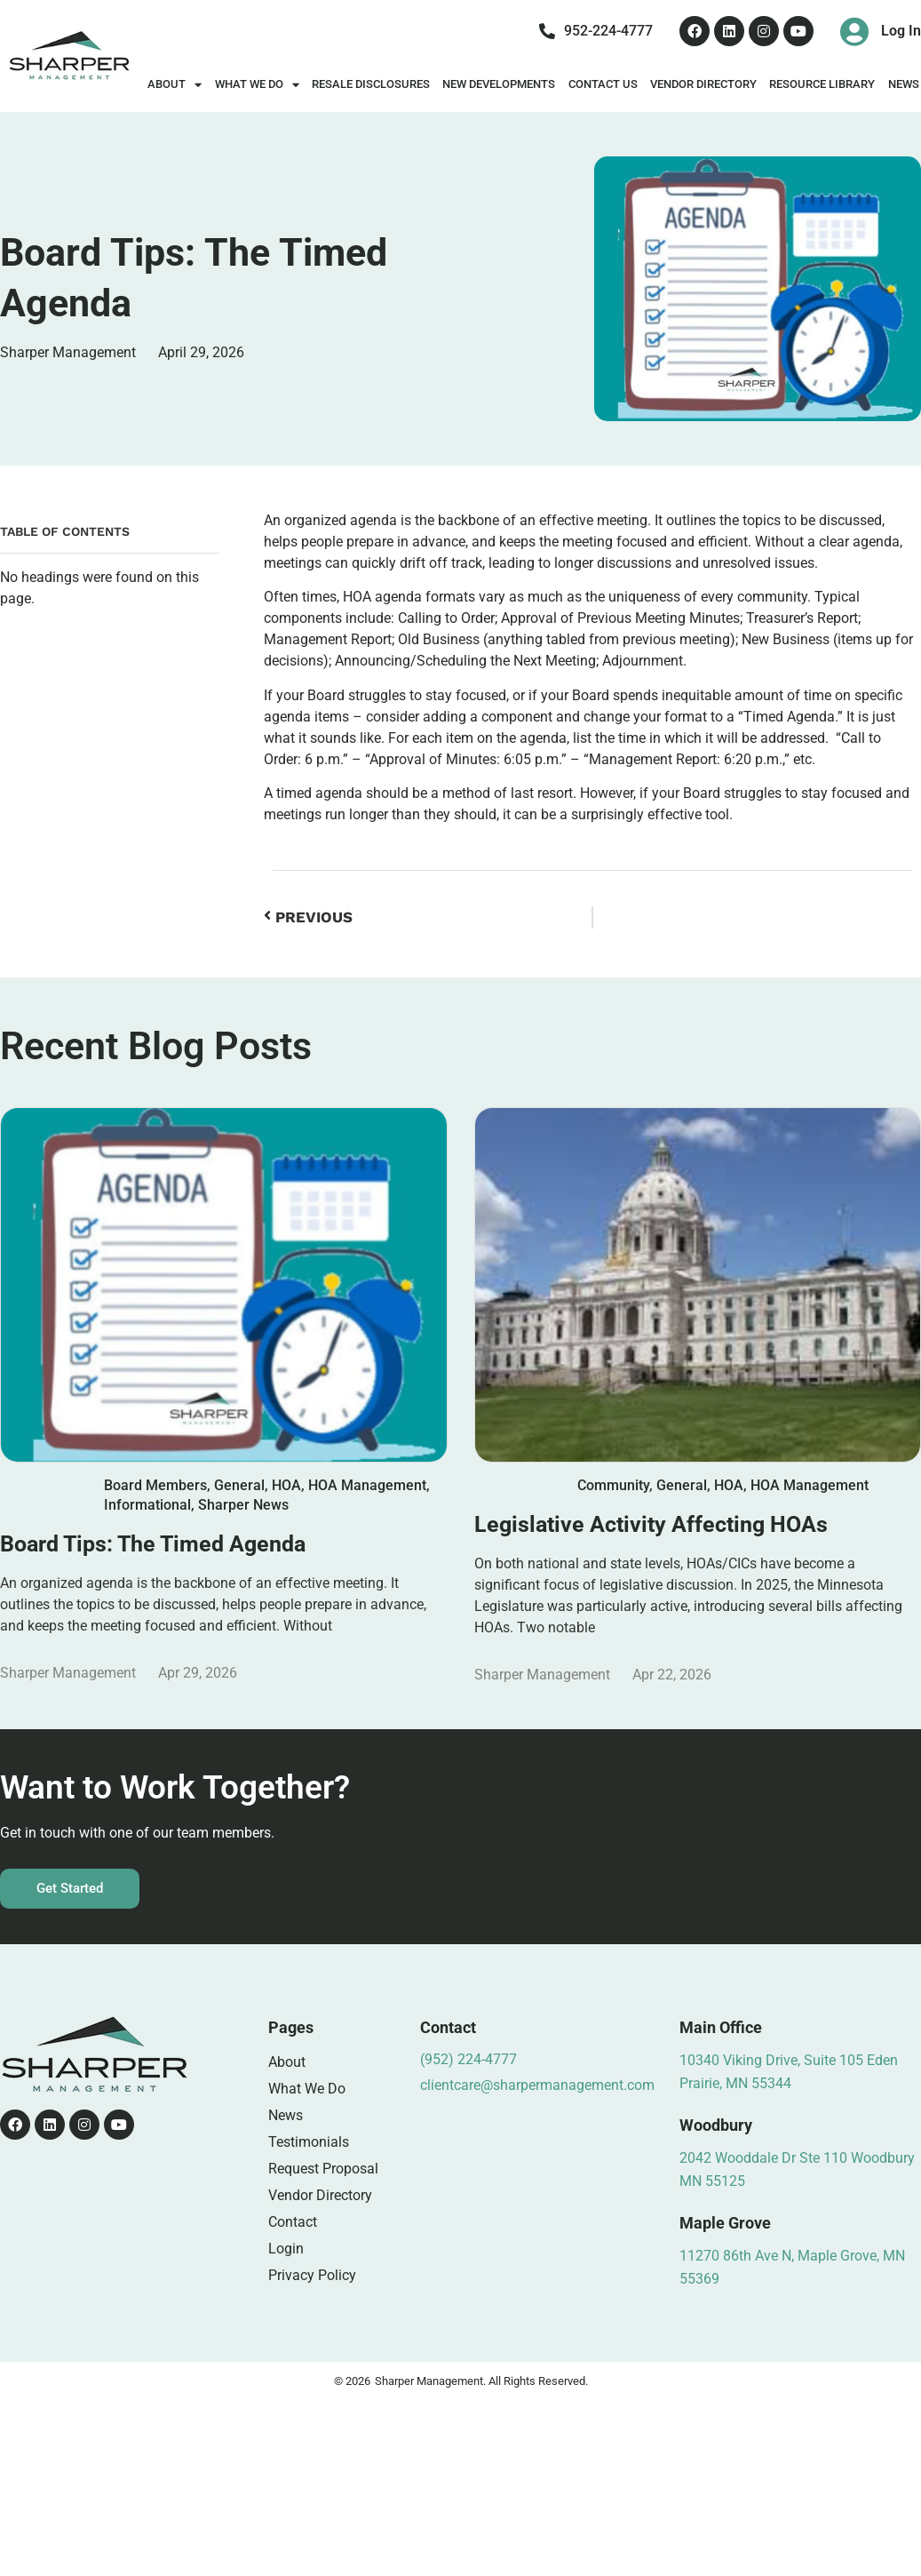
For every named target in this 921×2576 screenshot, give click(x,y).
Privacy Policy (312, 2275)
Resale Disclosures (371, 84)
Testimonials (308, 2141)
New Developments (498, 84)
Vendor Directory (703, 84)
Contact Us (603, 84)
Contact (292, 2221)
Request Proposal (323, 2168)
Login (286, 2248)
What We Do (257, 85)
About (174, 85)
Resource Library (822, 84)
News (285, 2115)
